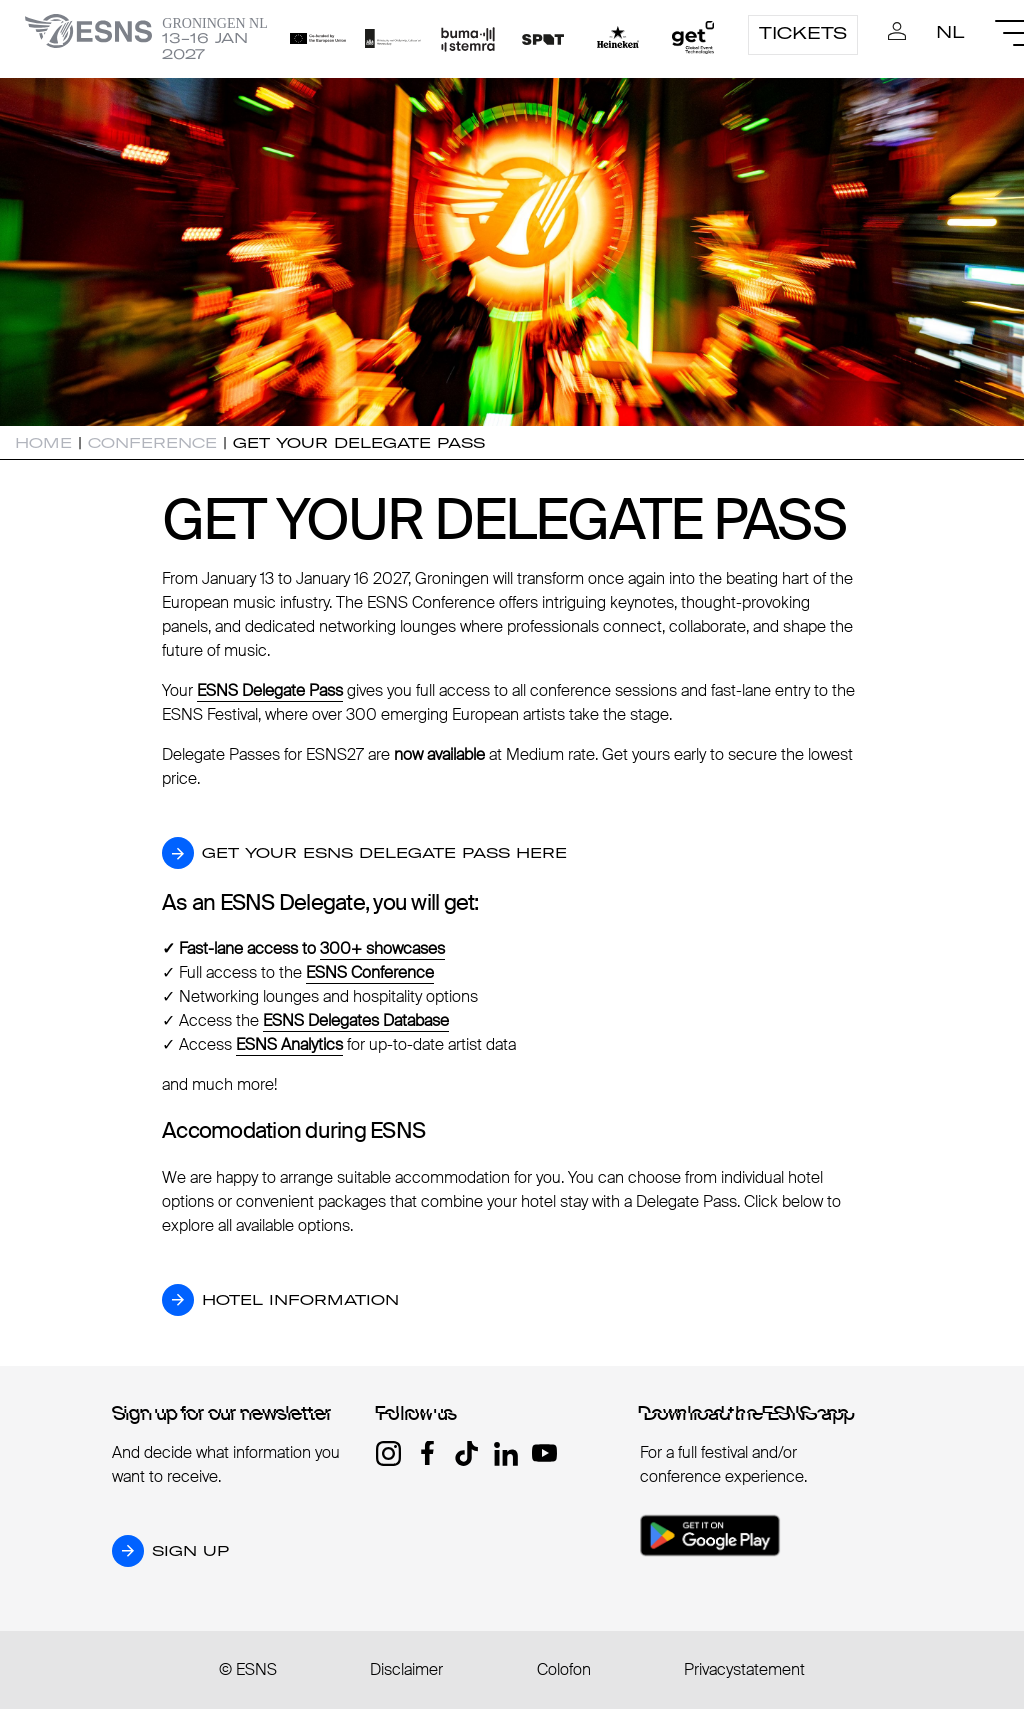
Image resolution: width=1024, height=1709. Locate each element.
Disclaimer (406, 1669)
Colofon (564, 1669)
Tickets (803, 33)
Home (43, 443)
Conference (152, 443)
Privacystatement (744, 1669)
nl (950, 32)
